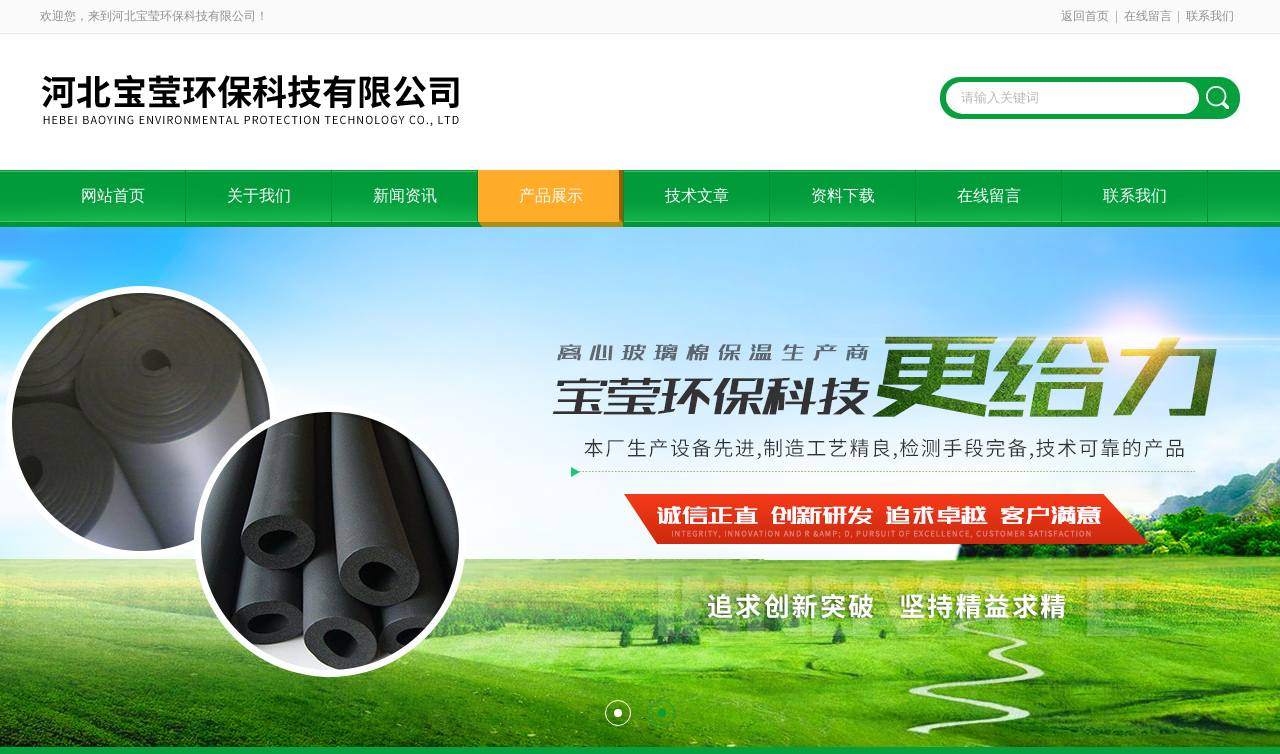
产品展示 (551, 195)
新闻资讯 (405, 195)
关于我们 (259, 195)
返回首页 (1085, 16)
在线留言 (1148, 16)
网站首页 (113, 195)
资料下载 (843, 195)
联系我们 (1210, 16)
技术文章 (697, 195)
